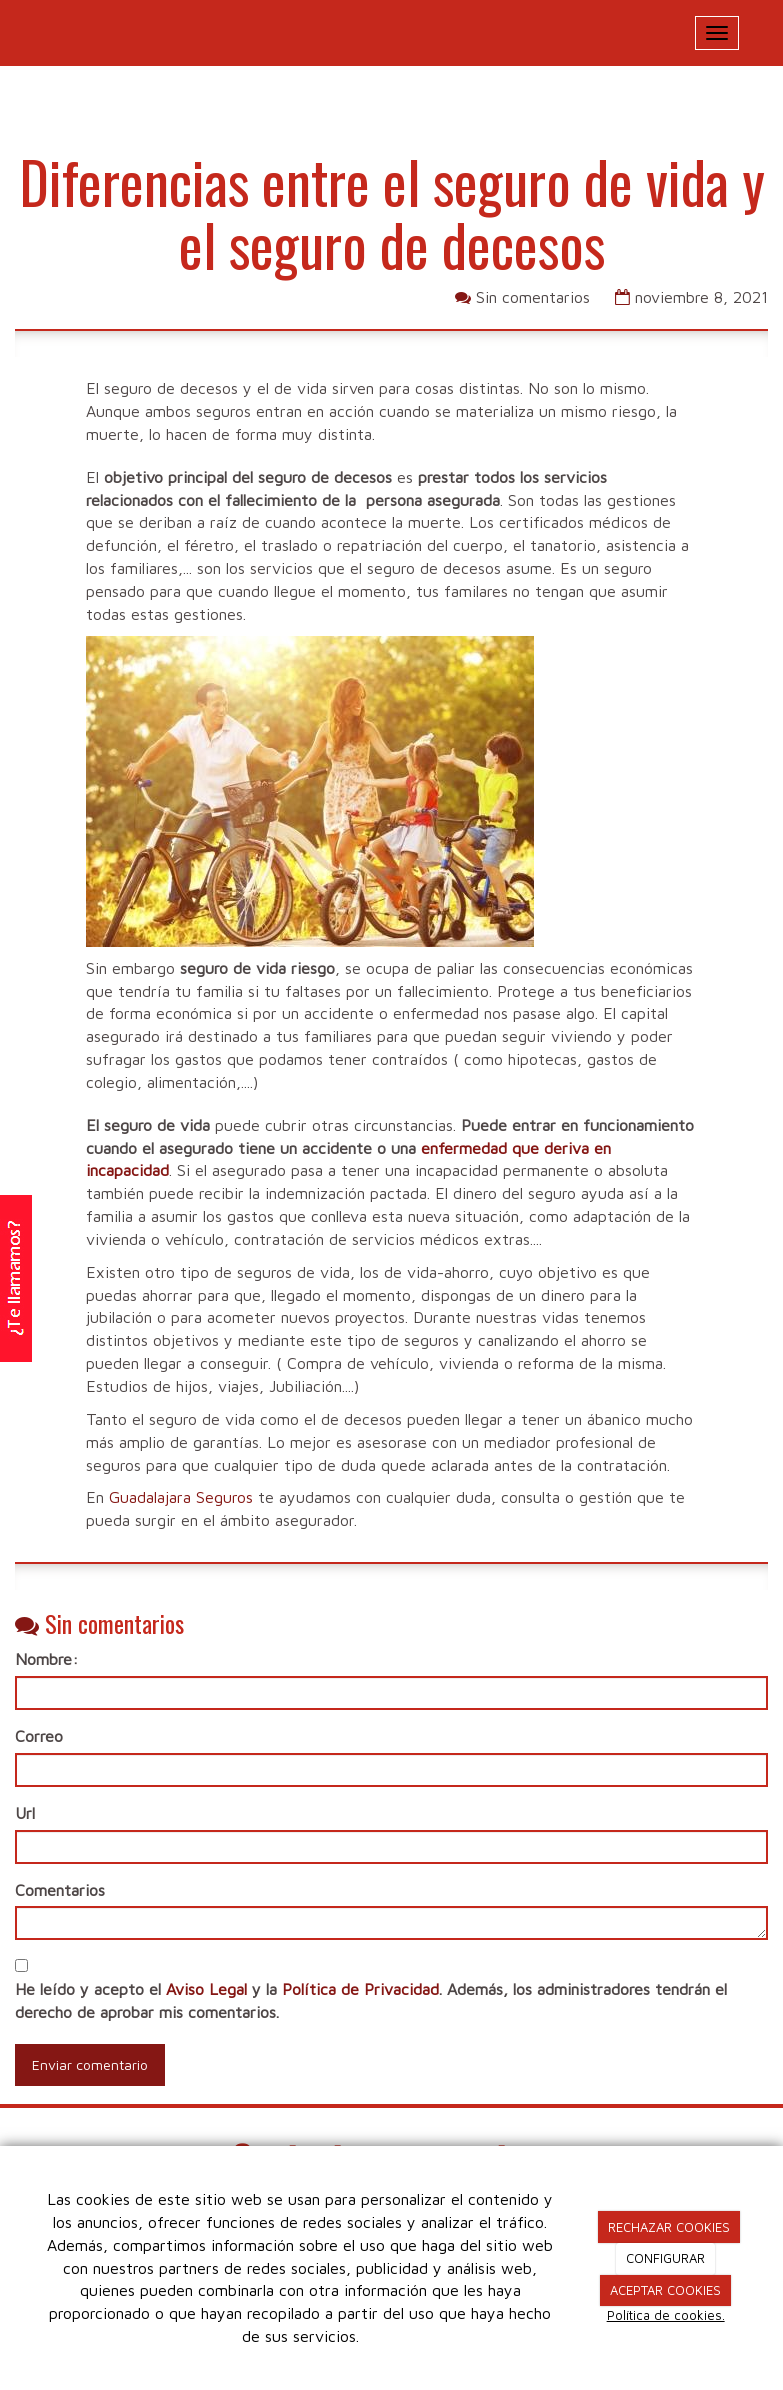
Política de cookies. (666, 2315)
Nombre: (46, 1659)
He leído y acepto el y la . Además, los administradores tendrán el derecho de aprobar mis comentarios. (371, 2000)
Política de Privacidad (360, 1989)
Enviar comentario (90, 2064)
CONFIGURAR (665, 2258)
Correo (39, 1736)
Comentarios (60, 1890)
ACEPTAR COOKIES (665, 2290)
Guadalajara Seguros (181, 1497)
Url (25, 1813)
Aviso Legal (206, 1989)
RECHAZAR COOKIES (669, 2227)
